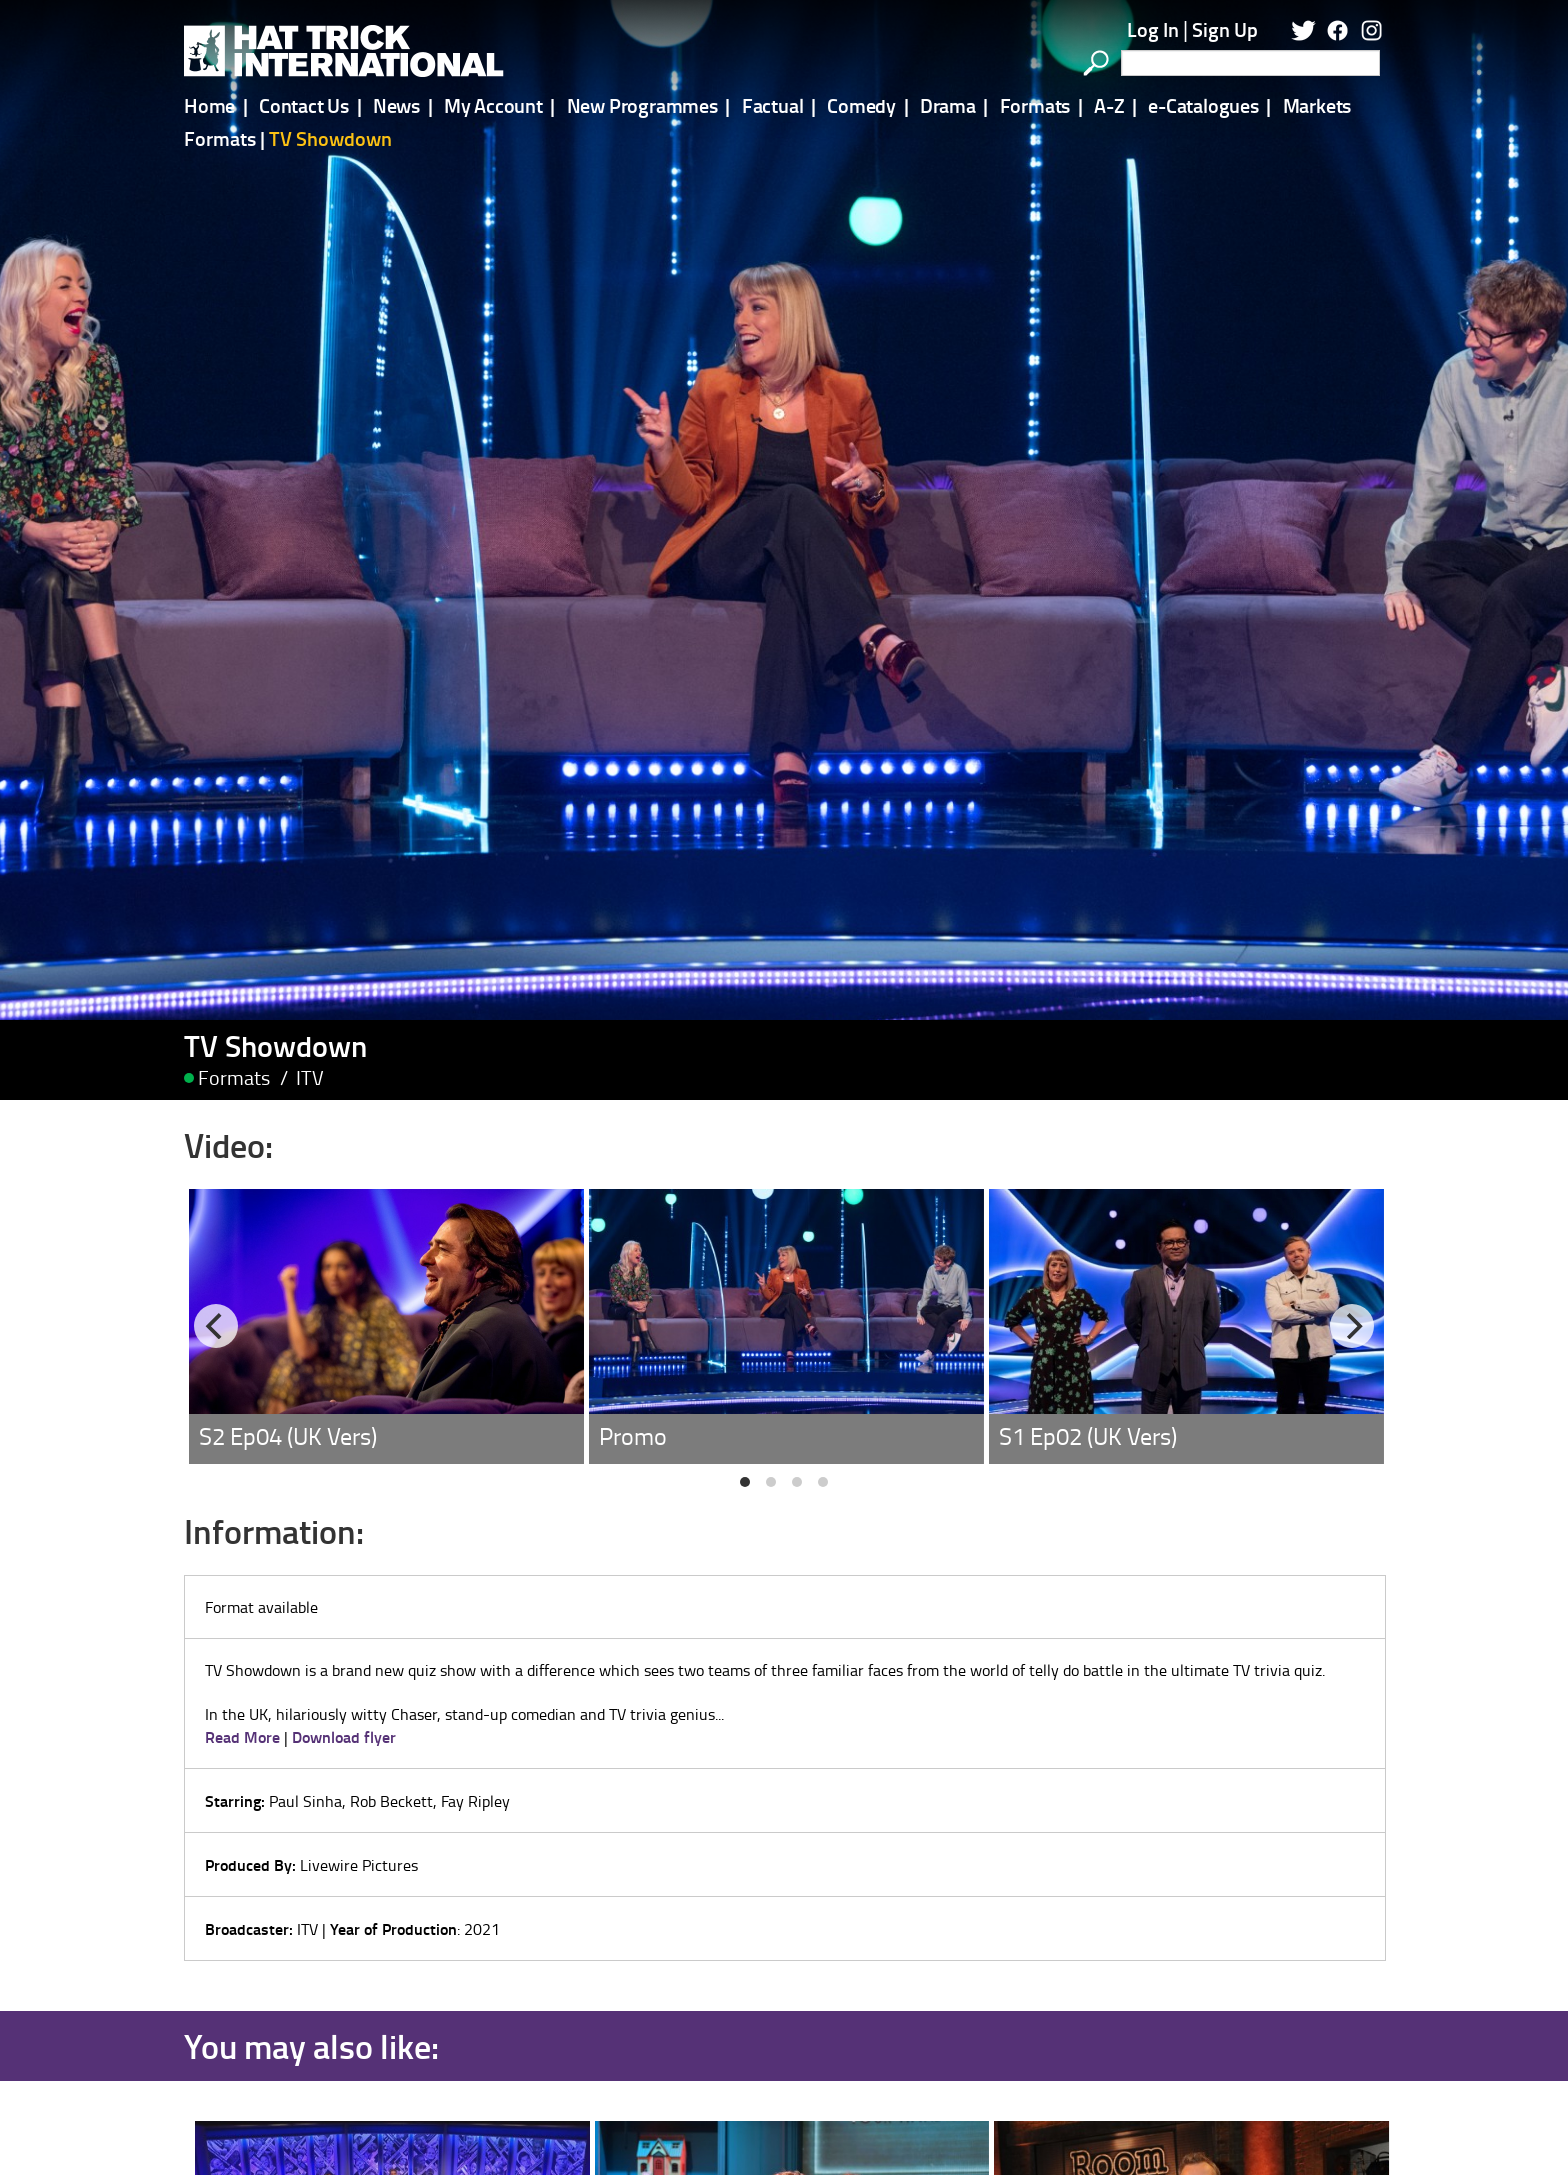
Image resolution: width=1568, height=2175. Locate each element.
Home (209, 105)
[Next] (1352, 1185)
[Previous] (216, 1185)
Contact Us (304, 105)
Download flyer (344, 1594)
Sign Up (1225, 29)
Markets (1317, 105)
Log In (1153, 29)
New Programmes (642, 105)
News (396, 105)
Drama (948, 105)
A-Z (1109, 105)
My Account (493, 105)
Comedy (861, 105)
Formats (1035, 105)
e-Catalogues (1203, 105)
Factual (773, 105)
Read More (242, 1594)
